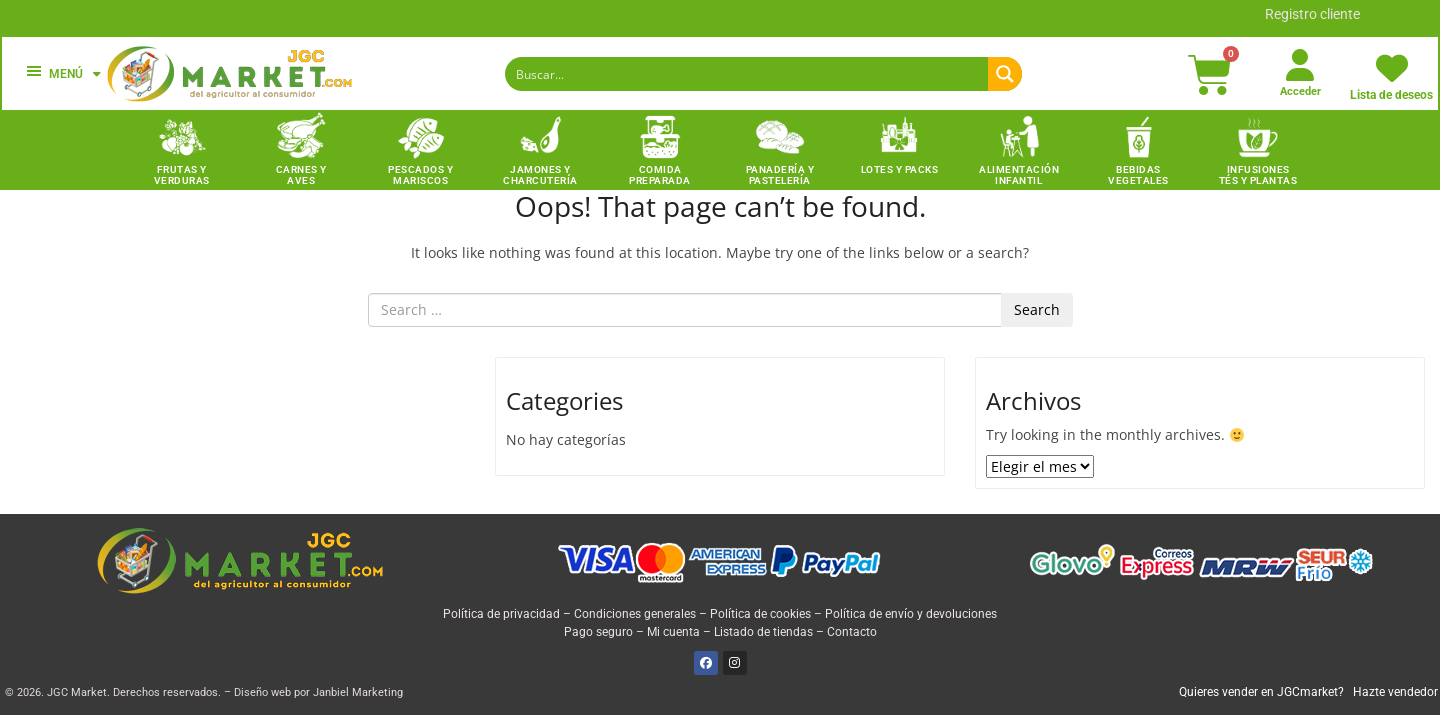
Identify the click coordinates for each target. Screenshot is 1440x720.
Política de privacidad (501, 614)
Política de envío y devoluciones (911, 614)
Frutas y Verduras (182, 175)
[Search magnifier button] (1005, 74)
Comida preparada (660, 175)
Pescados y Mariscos (420, 175)
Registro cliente (1312, 14)
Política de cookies (760, 614)
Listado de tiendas (763, 632)
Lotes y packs (900, 169)
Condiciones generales (635, 614)
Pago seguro (598, 632)
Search (1037, 309)
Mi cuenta (673, 632)
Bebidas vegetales (1138, 175)
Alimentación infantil (1019, 175)
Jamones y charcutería (540, 175)
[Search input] (747, 74)
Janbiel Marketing (358, 692)
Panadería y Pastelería (780, 175)
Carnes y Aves (301, 175)
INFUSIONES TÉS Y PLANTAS (1258, 175)
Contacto (852, 632)
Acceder (1300, 91)
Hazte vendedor (1395, 692)
